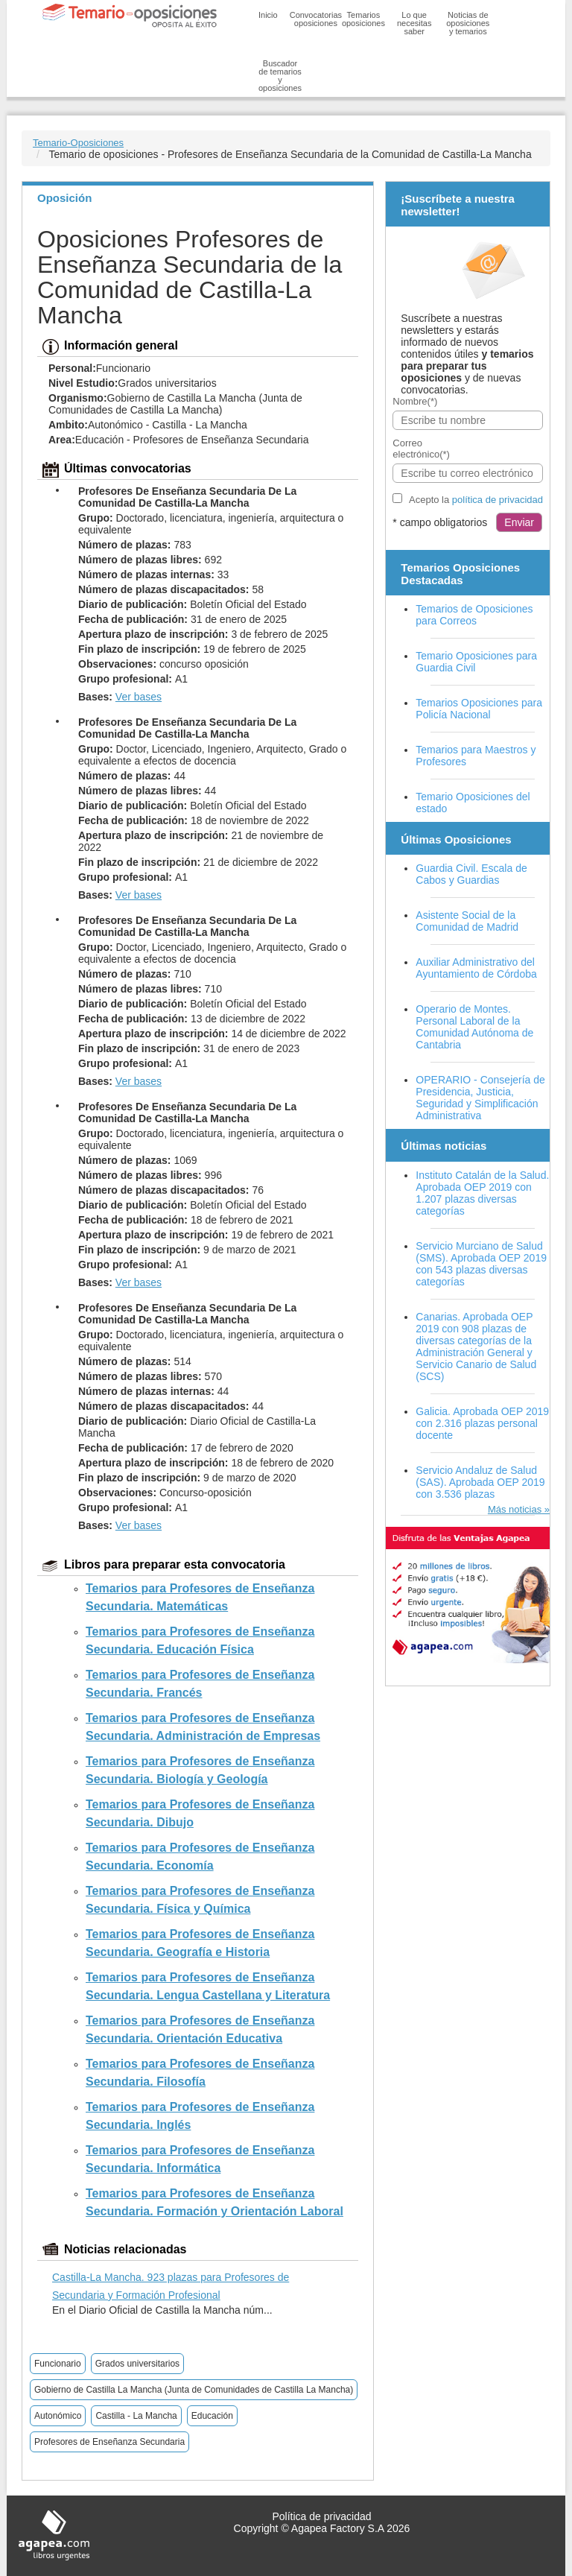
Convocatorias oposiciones (316, 19)
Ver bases (138, 697)
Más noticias (514, 1509)
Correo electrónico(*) (421, 448)
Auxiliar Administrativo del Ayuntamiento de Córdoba (476, 968)
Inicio (268, 14)
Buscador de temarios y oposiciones (280, 75)
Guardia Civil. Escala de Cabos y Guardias (471, 874)
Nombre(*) (415, 401)
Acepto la (476, 499)
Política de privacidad (321, 2516)
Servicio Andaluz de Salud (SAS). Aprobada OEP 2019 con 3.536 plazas (480, 1482)
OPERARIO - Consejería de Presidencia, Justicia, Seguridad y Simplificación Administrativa (480, 1097)
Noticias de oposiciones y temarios (467, 23)
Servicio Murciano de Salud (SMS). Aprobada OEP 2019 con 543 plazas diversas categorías (481, 1264)
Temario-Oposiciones (78, 142)
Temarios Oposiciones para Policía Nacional (479, 709)
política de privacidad (497, 499)
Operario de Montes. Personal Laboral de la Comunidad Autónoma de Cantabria (474, 1027)
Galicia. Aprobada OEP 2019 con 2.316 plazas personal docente (482, 1423)
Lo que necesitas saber (414, 23)
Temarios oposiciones (363, 19)
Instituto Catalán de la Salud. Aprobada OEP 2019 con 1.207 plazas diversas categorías (482, 1193)
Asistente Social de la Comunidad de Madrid (467, 921)
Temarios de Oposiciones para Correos (474, 615)
